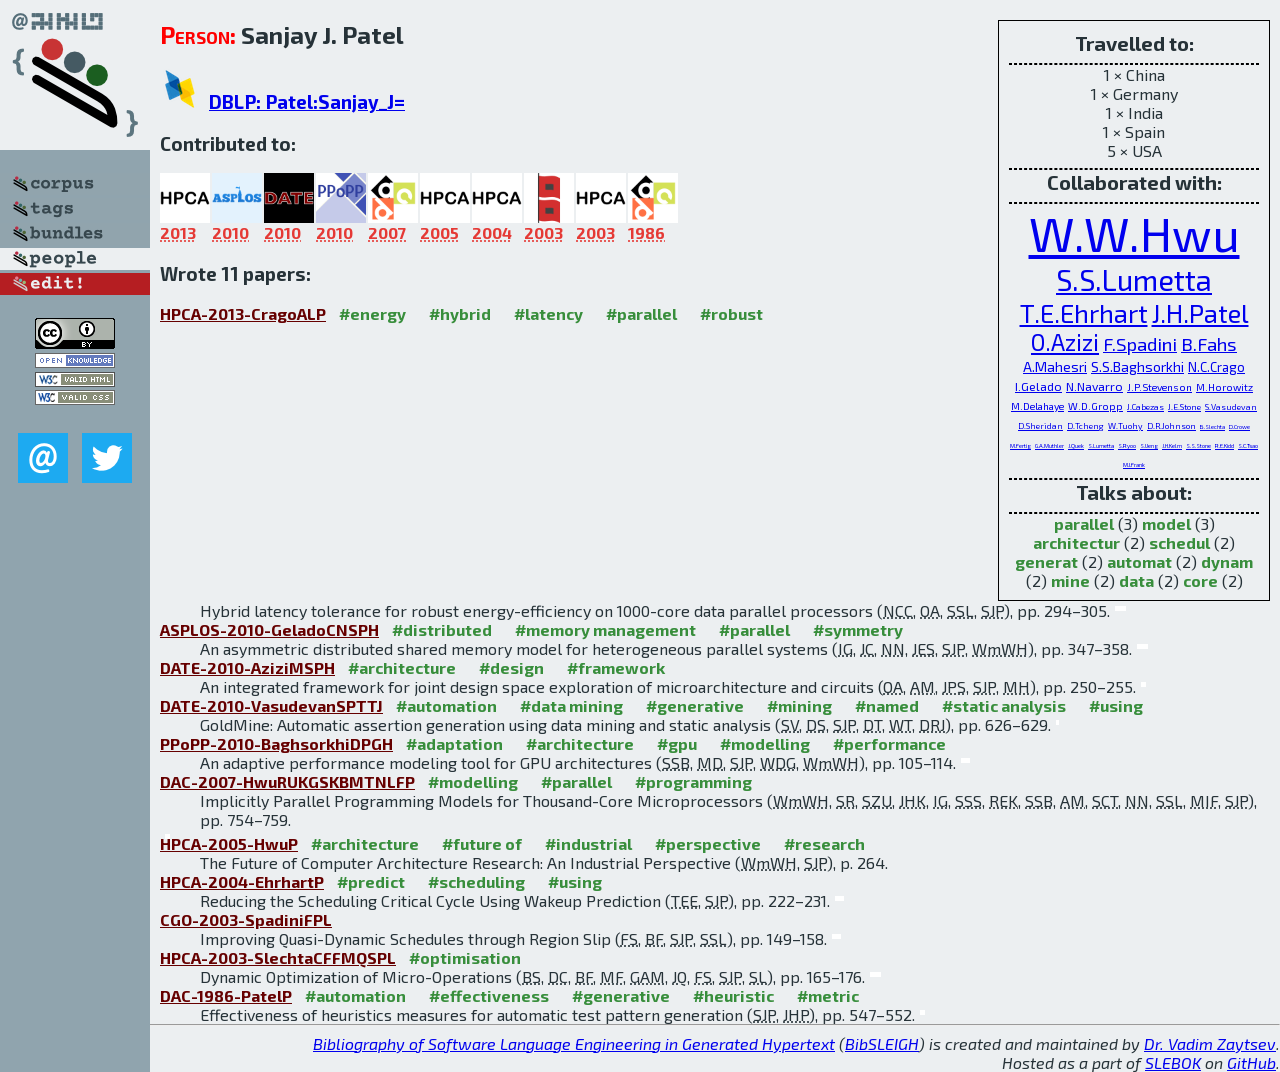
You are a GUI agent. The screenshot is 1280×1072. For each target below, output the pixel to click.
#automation (446, 705)
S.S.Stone (1198, 445)
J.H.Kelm (1172, 445)
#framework (616, 667)
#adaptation (454, 743)
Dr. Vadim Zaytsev (1210, 1043)
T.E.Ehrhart (1084, 312)
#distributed (442, 629)
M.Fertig (1020, 445)
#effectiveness (489, 995)
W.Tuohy (1125, 425)
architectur (1076, 542)
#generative (695, 705)
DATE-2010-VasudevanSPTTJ (271, 705)
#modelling (765, 743)
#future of (482, 843)
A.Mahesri (1055, 366)
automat (1139, 561)
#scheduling (476, 881)
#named (887, 705)
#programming (693, 781)
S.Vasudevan (1231, 406)
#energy (372, 313)
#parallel (641, 313)
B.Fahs (1209, 344)
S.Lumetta (1101, 445)
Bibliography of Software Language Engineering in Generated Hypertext (574, 1043)
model (1166, 523)
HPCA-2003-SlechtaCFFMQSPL (278, 957)
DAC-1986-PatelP (226, 995)
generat (1046, 561)
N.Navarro (1094, 386)
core (1200, 580)
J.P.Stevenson (1159, 387)
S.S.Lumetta (1134, 279)
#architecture (402, 667)
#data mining (571, 705)
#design (511, 667)
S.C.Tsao (1248, 445)
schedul (1179, 542)
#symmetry (858, 629)
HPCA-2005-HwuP (229, 843)
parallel (1084, 523)
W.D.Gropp (1095, 406)
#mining (799, 705)
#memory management (605, 629)
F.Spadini (1140, 344)
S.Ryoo (1127, 445)
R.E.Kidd (1224, 445)
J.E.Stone (1184, 406)
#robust (731, 313)
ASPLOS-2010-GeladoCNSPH (269, 629)
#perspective (708, 843)
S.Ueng (1149, 445)
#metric (828, 995)
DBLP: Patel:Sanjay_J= (307, 101)
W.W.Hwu (1134, 233)
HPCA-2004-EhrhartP (242, 881)
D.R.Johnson (1171, 425)
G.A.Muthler (1049, 445)
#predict (371, 881)
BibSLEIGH (882, 1043)
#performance (889, 743)
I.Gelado (1038, 386)
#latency (548, 313)
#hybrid (460, 313)
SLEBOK (1173, 1062)
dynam (1227, 561)
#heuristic (733, 995)
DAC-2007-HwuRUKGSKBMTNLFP (287, 781)
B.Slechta (1212, 426)
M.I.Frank (1134, 464)
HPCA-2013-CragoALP (243, 313)
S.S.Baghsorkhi (1137, 366)
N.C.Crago (1216, 367)
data (1136, 580)
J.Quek (1076, 445)
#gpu (677, 743)
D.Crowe (1239, 426)
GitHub (1251, 1062)
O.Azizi (1065, 342)
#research (824, 843)
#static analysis (1004, 705)
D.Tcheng (1085, 425)
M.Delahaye (1037, 406)
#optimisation (465, 957)
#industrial (588, 843)
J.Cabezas (1145, 406)
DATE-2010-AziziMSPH (247, 667)
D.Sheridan (1040, 425)
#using (1116, 705)
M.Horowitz (1224, 387)
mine (1070, 580)
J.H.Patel (1200, 312)
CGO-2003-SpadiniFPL (246, 919)
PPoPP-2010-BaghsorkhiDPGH (276, 743)
